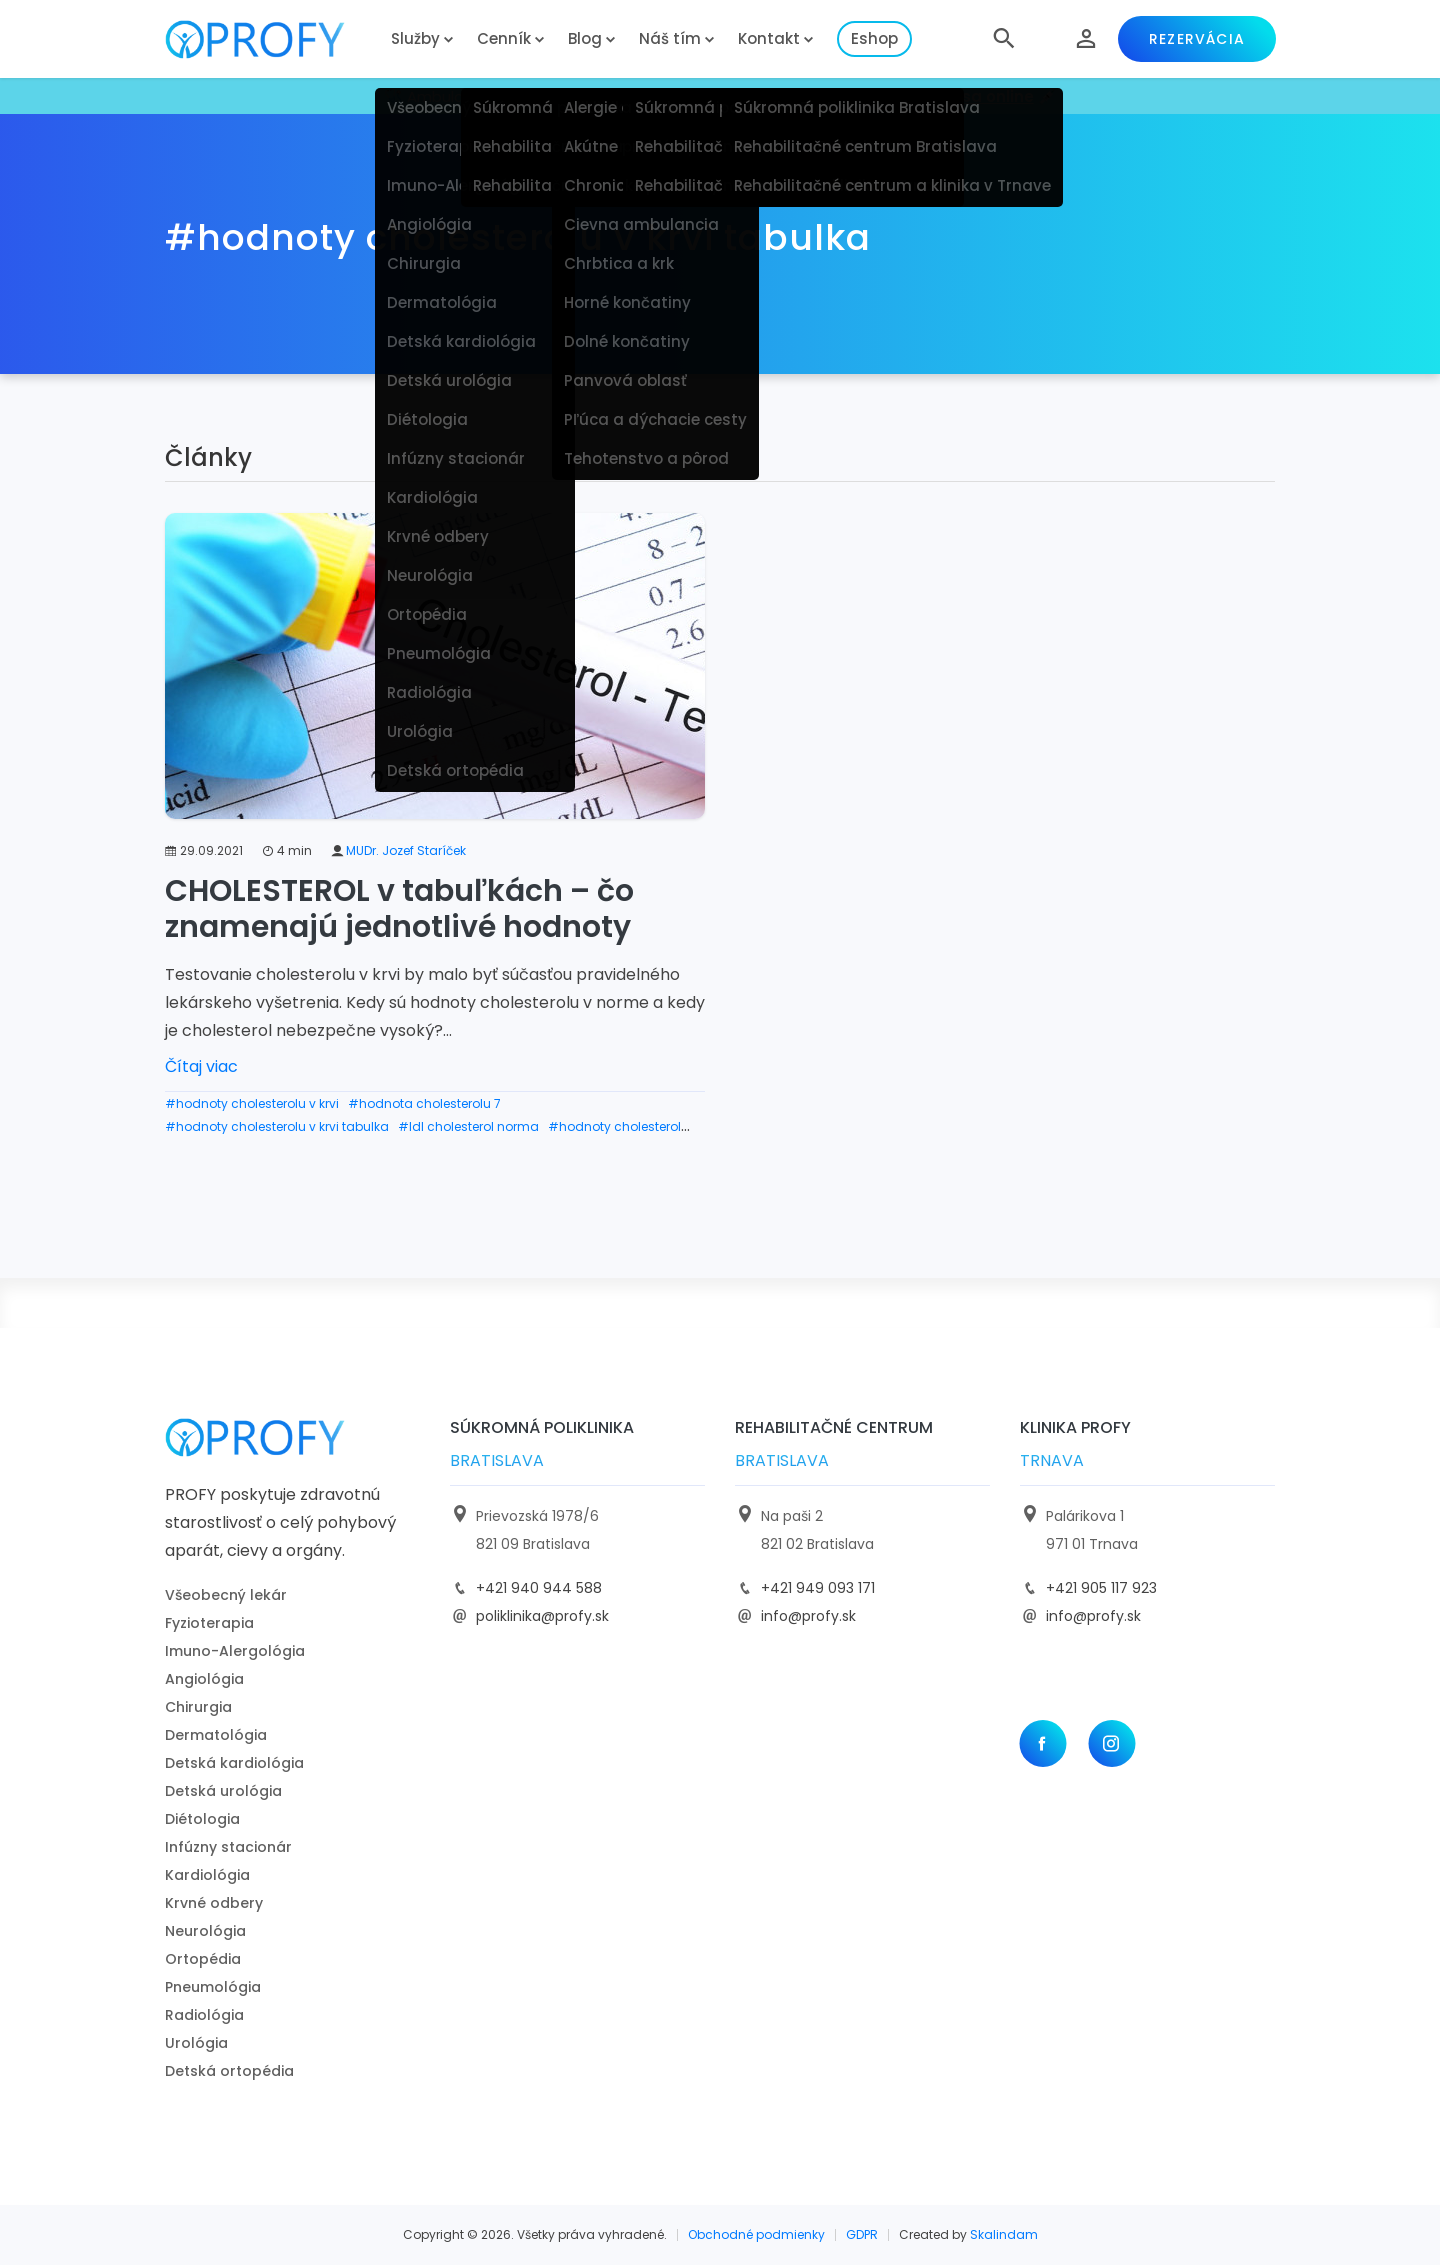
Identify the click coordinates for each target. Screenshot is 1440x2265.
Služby (415, 38)
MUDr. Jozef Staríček (406, 850)
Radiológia (204, 2015)
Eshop (874, 38)
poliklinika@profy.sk (542, 1616)
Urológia (196, 2043)
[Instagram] (1111, 1743)
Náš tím (670, 38)
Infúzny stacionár (228, 1847)
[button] (1004, 39)
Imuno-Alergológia (235, 1651)
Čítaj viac (201, 1066)
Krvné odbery (214, 1903)
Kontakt (769, 38)
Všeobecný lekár (226, 1595)
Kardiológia (207, 1875)
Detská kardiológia (234, 1763)
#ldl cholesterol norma (468, 1126)
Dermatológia (216, 1735)
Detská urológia (223, 1791)
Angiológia (204, 1679)
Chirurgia (198, 1707)
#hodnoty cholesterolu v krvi (252, 1103)
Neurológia (205, 1931)
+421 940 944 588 (539, 1588)
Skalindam (1004, 2234)
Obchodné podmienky (756, 2234)
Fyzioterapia (209, 1623)
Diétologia (202, 1819)
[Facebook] (1042, 1743)
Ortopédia (203, 1959)
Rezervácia (1197, 39)
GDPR (862, 2234)
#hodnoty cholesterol (614, 1126)
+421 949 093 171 (818, 1588)
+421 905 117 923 (1101, 1588)
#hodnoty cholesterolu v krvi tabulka (277, 1126)
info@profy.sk (808, 1616)
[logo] (270, 39)
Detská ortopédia (229, 2071)
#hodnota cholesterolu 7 (424, 1103)
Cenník (504, 38)
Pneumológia (213, 1987)
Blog (585, 38)
